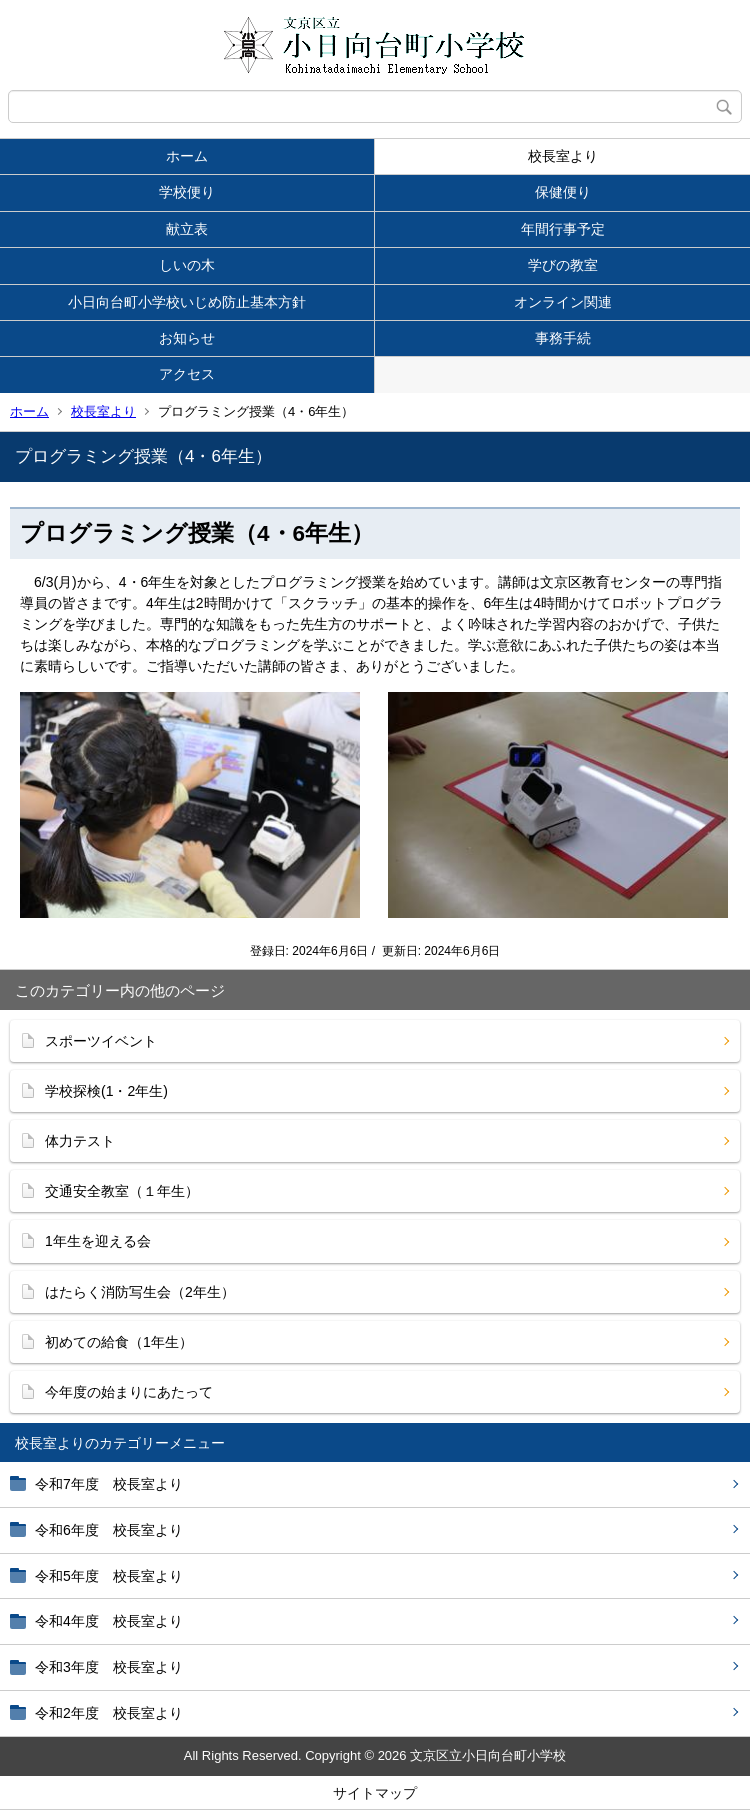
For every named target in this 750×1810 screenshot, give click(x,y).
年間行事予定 (563, 229)
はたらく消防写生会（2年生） (140, 1292)
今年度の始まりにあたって (129, 1392)
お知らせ (187, 338)
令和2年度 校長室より (109, 1713)
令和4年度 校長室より (109, 1621)
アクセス (187, 374)
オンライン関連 (563, 302)
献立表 (187, 229)
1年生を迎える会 (98, 1241)
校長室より (563, 156)
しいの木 (187, 265)
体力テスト (80, 1141)
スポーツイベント (101, 1041)
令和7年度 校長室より (109, 1484)
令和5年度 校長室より (109, 1576)
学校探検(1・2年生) (106, 1091)
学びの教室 (563, 265)
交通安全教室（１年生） (122, 1191)
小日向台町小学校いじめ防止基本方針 (187, 302)
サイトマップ (375, 1793)
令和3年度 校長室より (109, 1667)
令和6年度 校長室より (109, 1530)
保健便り (563, 192)
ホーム (187, 156)
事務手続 (563, 338)
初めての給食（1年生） (119, 1342)
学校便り (187, 192)
